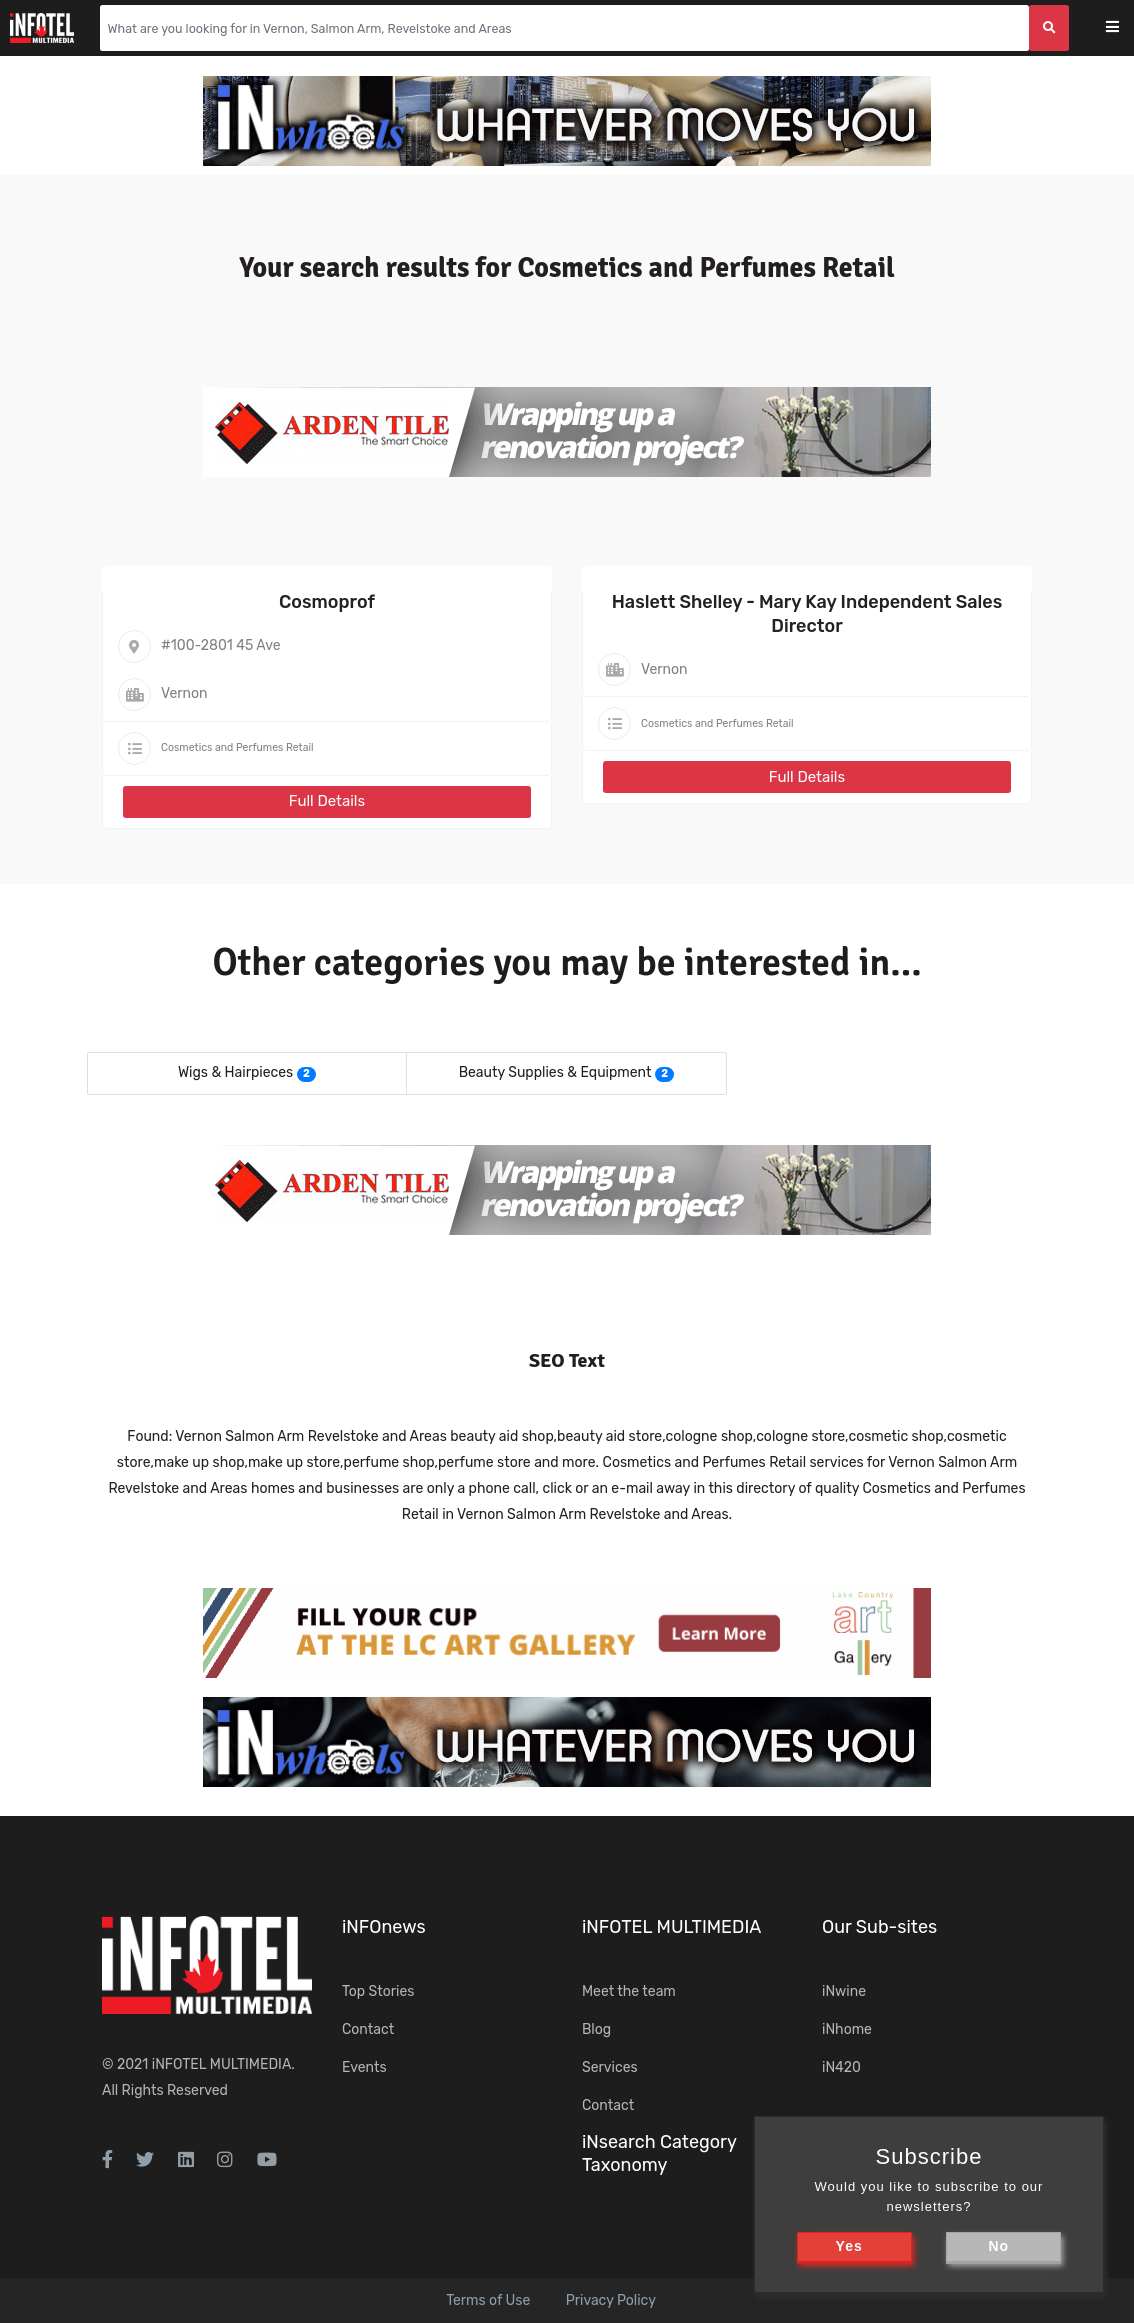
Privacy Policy (611, 2300)
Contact (368, 2029)
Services (610, 2067)
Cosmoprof (327, 602)
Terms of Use (488, 2300)
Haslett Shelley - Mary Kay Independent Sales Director (807, 613)
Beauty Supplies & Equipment (555, 1072)
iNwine (844, 1991)
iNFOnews (384, 1927)
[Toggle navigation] (1125, 28)
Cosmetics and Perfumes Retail (237, 747)
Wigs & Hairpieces (235, 1072)
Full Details (327, 801)
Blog (596, 2029)
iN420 (841, 2067)
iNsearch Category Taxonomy (659, 2153)
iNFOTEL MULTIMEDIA (222, 2064)
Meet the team (629, 1991)
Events (364, 2067)
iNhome (847, 2029)
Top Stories (378, 1991)
